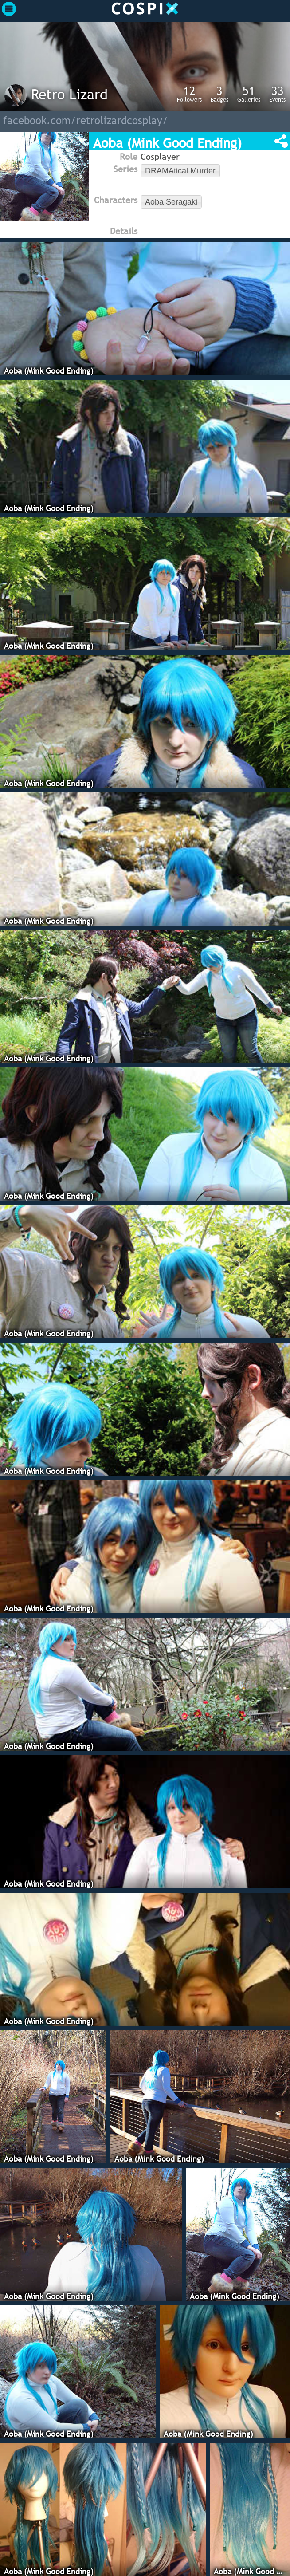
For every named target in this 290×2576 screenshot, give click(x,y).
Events (277, 93)
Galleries (248, 93)
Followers (189, 93)
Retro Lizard (69, 94)
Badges (219, 93)
